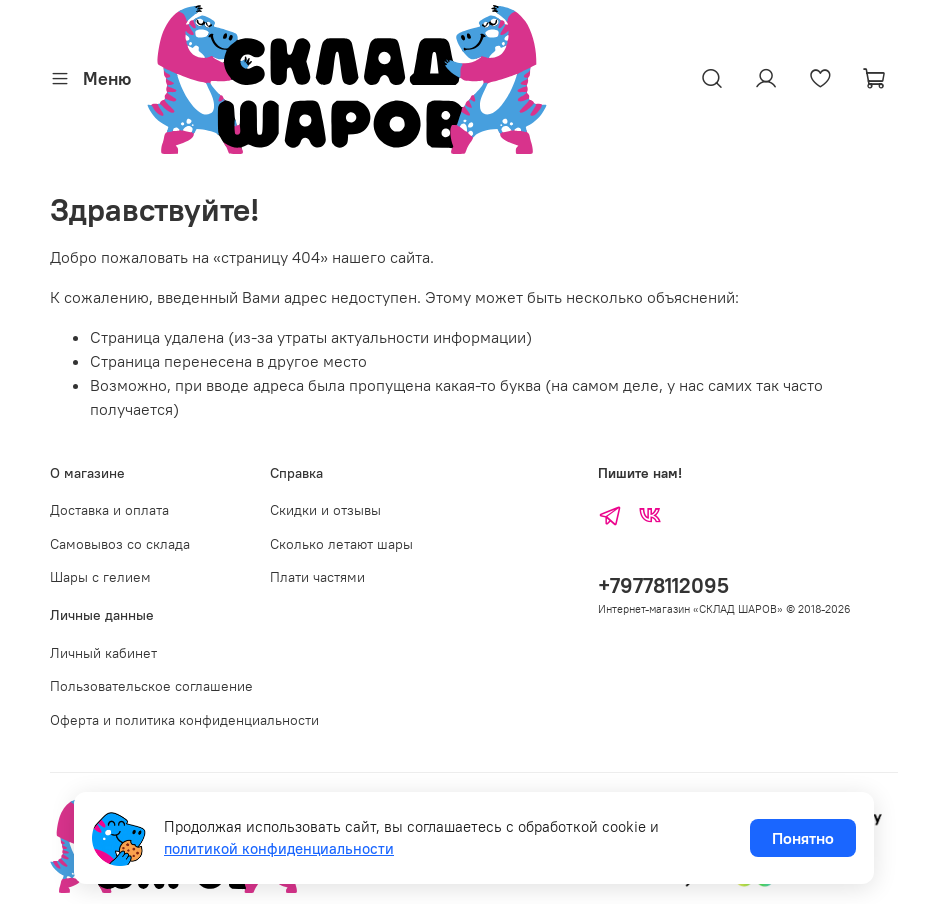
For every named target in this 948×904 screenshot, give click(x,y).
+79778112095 (663, 585)
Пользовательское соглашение (151, 686)
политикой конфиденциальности (279, 848)
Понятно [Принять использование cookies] (803, 838)
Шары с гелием (100, 577)
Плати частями (317, 577)
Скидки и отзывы (325, 510)
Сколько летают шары (341, 544)
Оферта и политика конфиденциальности (184, 720)
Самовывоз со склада (120, 544)
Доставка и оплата (109, 510)
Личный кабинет (103, 653)
